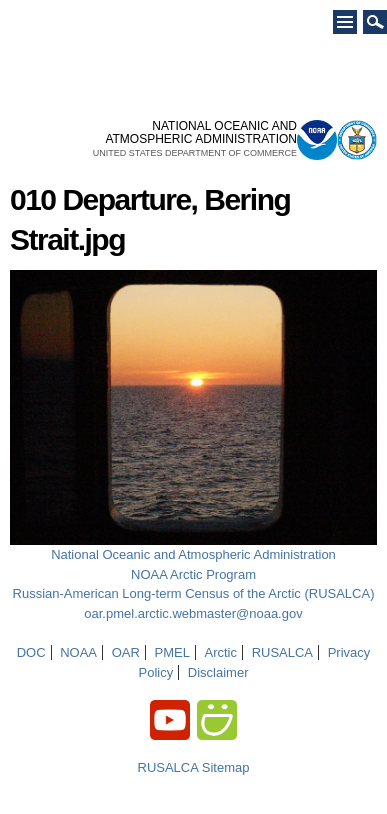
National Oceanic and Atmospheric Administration (193, 554)
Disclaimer (218, 672)
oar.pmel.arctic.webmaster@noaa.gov (193, 613)
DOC (31, 652)
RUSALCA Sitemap (194, 767)
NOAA (78, 652)
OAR (126, 652)
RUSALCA (282, 652)
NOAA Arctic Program (193, 574)
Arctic (221, 652)
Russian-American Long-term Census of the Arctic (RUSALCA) (194, 593)
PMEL (171, 652)
